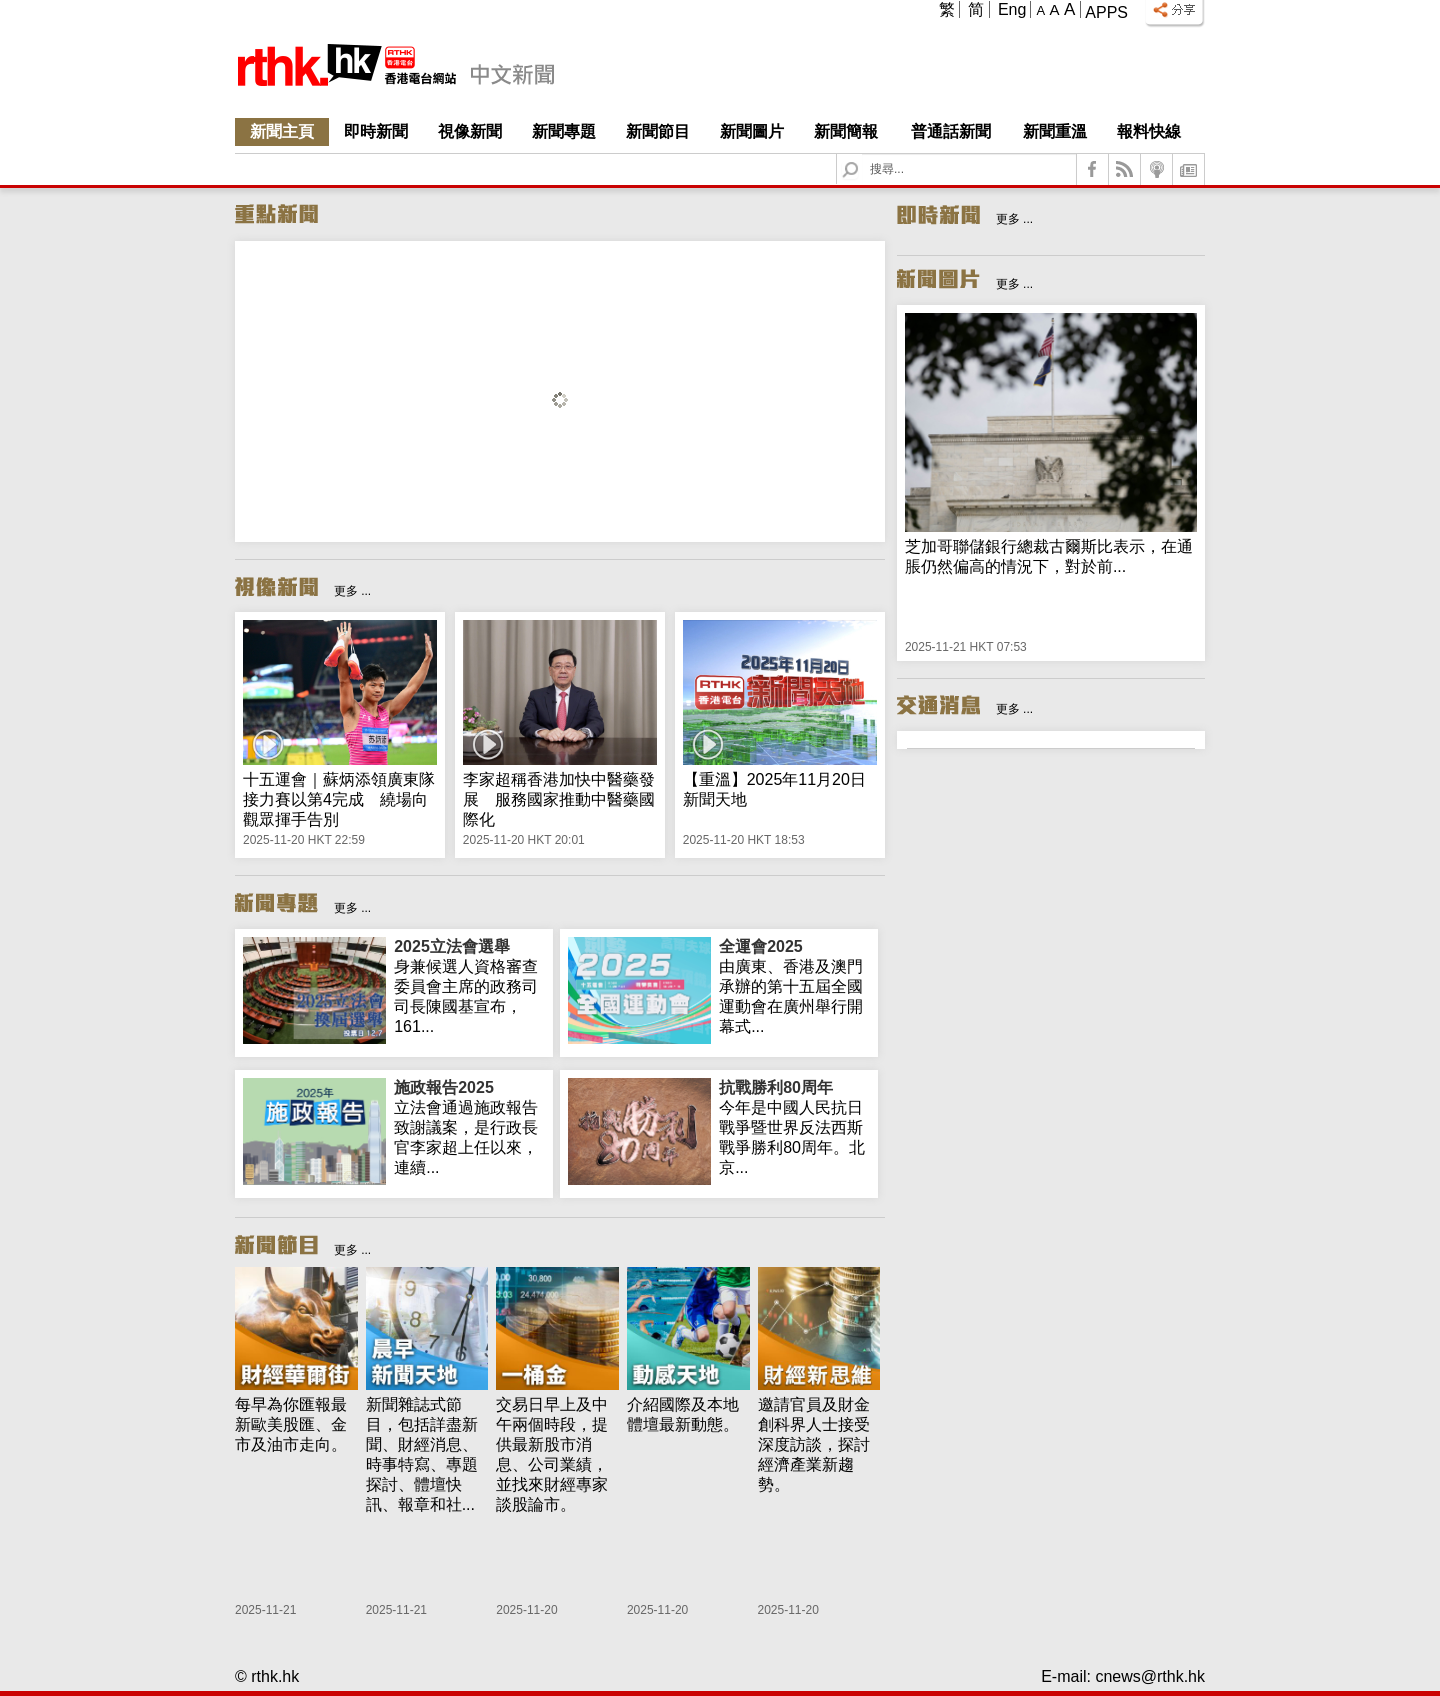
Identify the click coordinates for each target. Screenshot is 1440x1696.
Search (862, 154)
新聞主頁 (282, 131)
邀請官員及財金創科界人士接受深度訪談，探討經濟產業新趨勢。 (814, 1444)
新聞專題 (564, 131)
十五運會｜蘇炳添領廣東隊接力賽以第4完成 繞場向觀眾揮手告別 (339, 799)
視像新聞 (470, 131)
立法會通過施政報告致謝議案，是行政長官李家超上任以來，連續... (469, 1127)
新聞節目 (658, 131)
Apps (1106, 12)
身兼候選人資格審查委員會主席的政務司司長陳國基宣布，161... (469, 986)
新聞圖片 (752, 131)
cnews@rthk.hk (1150, 1676)
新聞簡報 (846, 131)
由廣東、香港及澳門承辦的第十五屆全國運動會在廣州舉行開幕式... (794, 986)
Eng (1012, 9)
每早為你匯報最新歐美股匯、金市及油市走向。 (291, 1424)
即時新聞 (376, 131)
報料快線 (1149, 131)
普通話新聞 (951, 131)
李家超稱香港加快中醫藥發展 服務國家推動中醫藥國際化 (559, 799)
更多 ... (352, 591)
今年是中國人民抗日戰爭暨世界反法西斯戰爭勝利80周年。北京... (794, 1127)
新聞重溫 (1055, 131)
